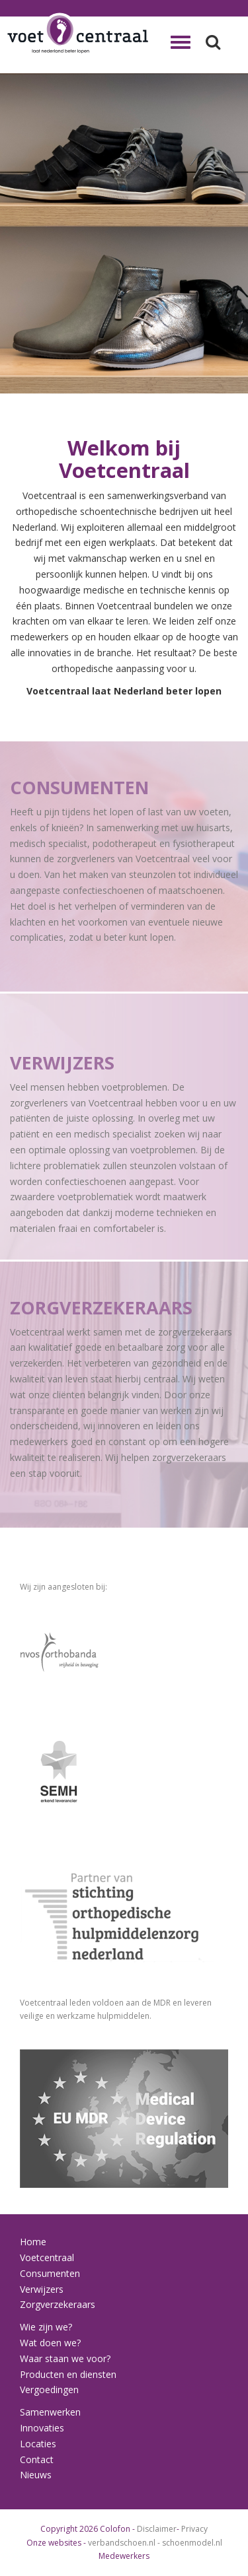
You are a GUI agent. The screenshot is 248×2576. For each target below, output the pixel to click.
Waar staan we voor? (65, 2358)
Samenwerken (50, 2412)
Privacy (194, 2528)
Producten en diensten (68, 2374)
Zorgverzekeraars (57, 2304)
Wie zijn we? (46, 2327)
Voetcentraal (47, 2257)
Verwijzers (41, 2289)
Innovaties (42, 2428)
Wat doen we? (50, 2342)
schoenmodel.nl (192, 2542)
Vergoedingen (49, 2389)
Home (33, 2241)
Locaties (38, 2443)
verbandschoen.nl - (125, 2542)
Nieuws (36, 2474)
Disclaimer (157, 2528)
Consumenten (50, 2273)
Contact (37, 2459)
